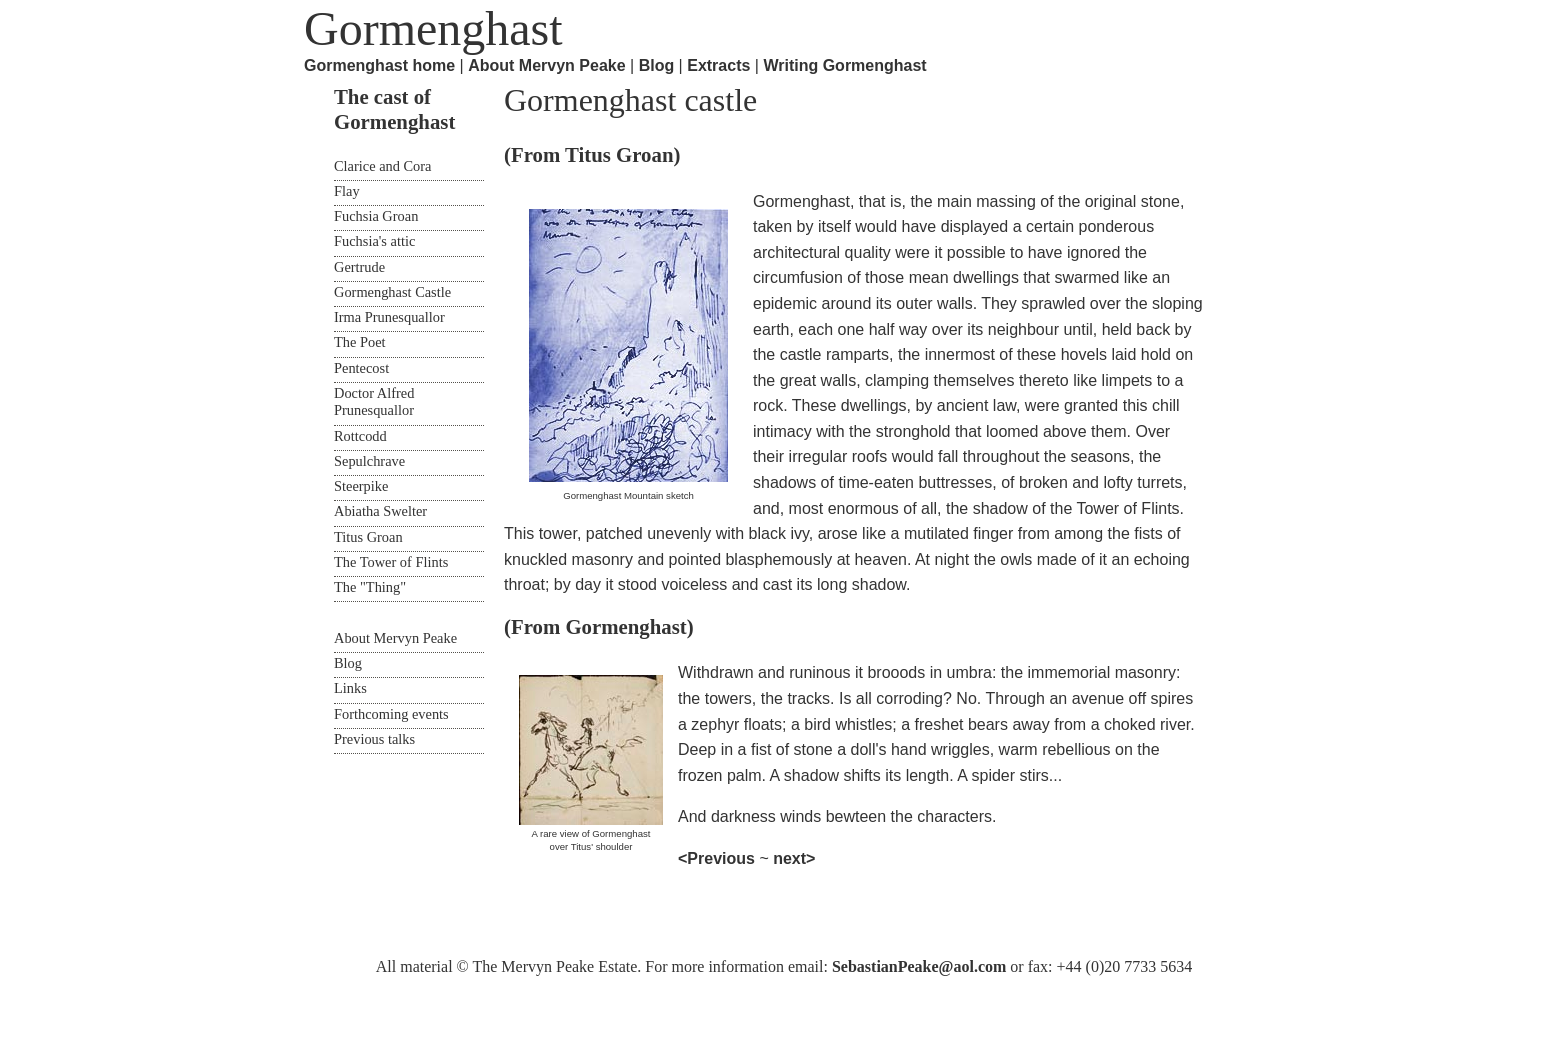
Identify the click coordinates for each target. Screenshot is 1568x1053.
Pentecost (361, 368)
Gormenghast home (379, 65)
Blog (657, 65)
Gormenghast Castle (392, 292)
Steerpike (361, 486)
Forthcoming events (391, 714)
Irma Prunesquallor (389, 317)
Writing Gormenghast (844, 65)
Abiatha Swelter (380, 511)
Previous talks (374, 739)
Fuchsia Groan (376, 216)
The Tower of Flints (391, 562)
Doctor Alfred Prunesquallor (374, 401)
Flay (347, 191)
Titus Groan (368, 537)
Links (350, 688)
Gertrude (359, 267)
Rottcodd (360, 436)
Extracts (718, 65)
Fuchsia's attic (374, 241)
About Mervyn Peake (546, 65)
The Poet (360, 342)
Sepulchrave (369, 461)
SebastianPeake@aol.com (919, 966)
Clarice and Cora (383, 166)
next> (794, 858)
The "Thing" (370, 587)
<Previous (718, 858)
